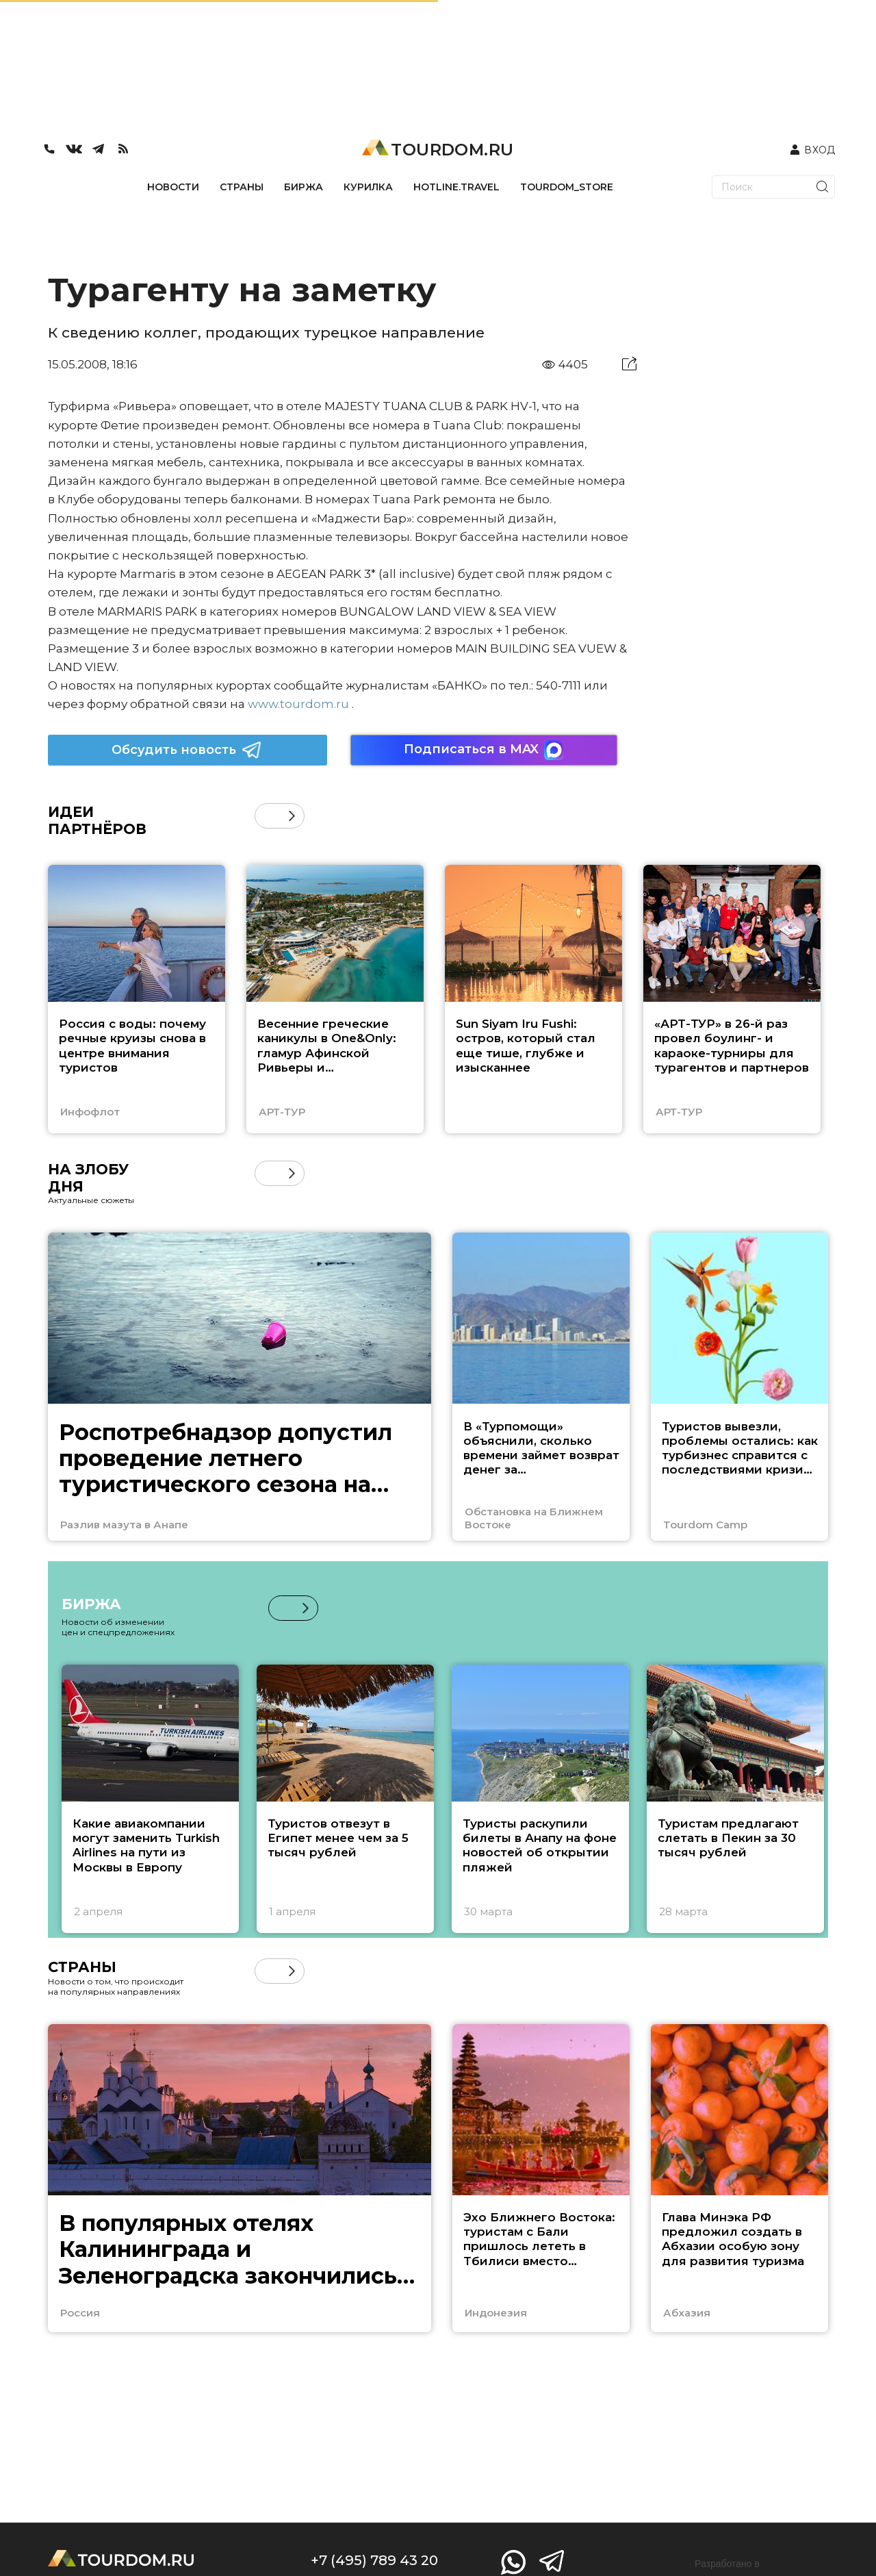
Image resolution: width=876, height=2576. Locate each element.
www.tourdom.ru (298, 704)
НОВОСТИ (173, 187)
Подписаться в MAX (484, 750)
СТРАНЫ (241, 187)
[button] (292, 816)
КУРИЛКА (368, 187)
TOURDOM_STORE (566, 187)
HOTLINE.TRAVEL (456, 187)
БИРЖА (303, 187)
